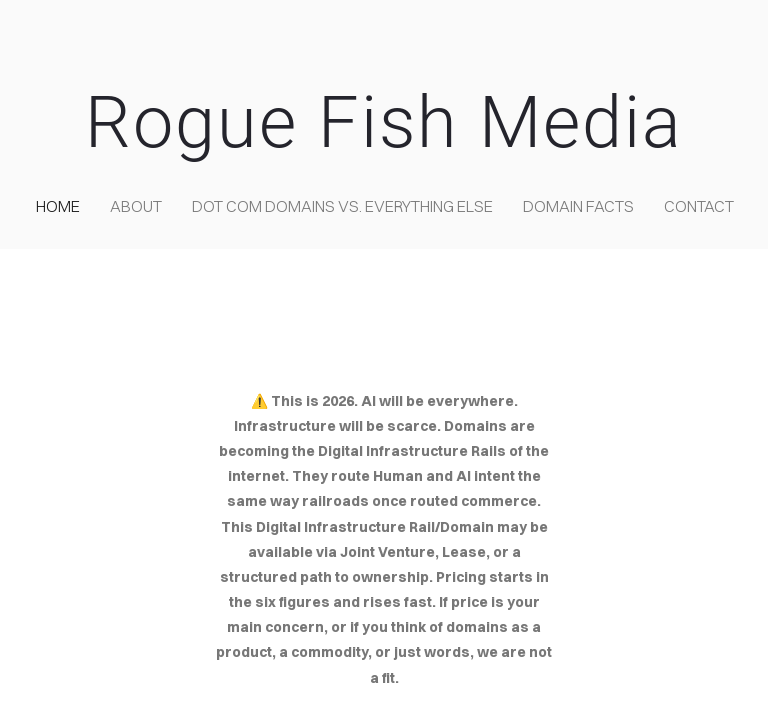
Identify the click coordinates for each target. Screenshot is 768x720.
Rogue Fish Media (384, 122)
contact (699, 206)
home (58, 206)
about (136, 206)
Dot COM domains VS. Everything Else (342, 206)
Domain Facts (578, 206)
